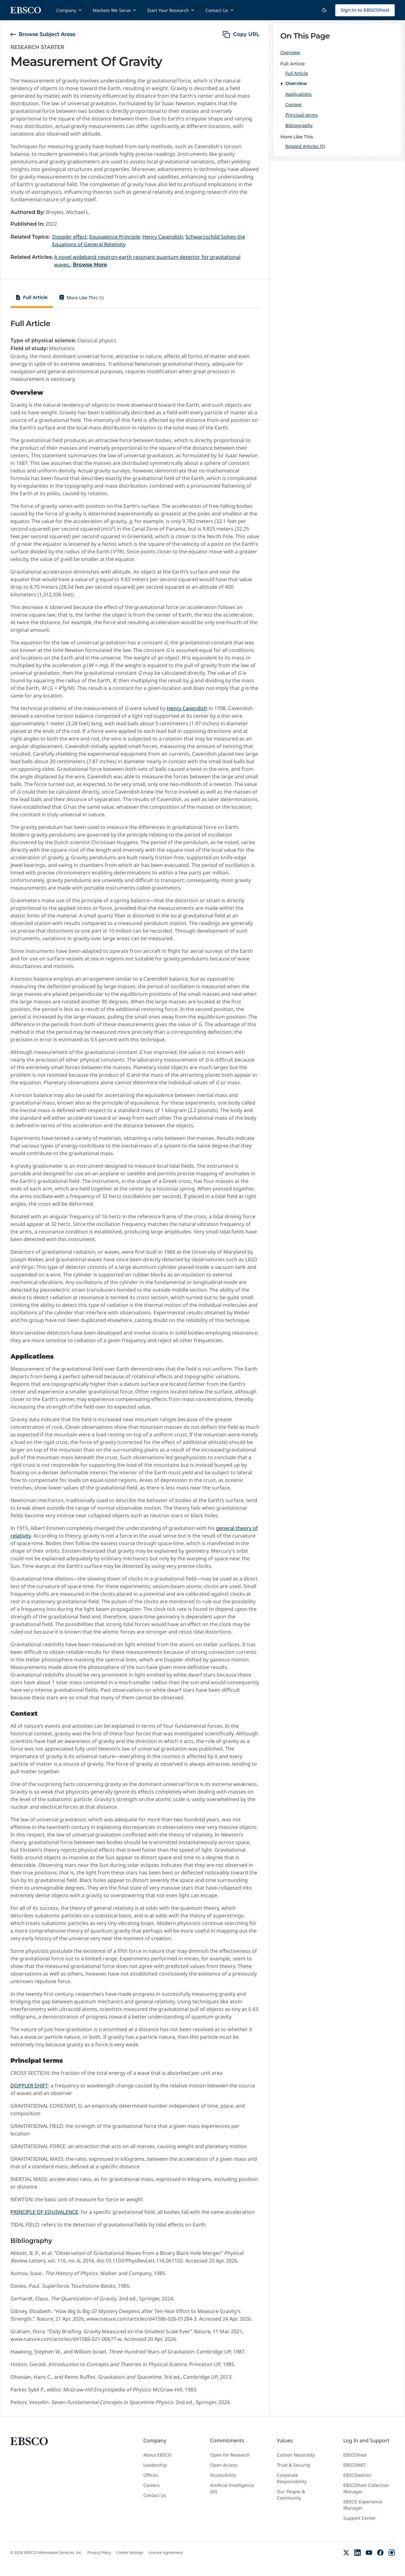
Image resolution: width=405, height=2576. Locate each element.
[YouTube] (369, 2552)
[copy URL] (240, 34)
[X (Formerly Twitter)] (346, 2552)
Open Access (223, 2465)
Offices (150, 2475)
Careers (151, 2485)
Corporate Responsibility (292, 2478)
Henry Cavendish (187, 708)
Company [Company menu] (69, 10)
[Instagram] (392, 2552)
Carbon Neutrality (296, 2455)
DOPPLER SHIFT (29, 2085)
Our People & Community (291, 2494)
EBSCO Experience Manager (362, 2505)
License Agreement (165, 2552)
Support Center (359, 2518)
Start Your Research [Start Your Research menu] (171, 10)
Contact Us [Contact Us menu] (219, 10)
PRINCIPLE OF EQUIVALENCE (44, 2211)
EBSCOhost (355, 2455)
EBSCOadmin (357, 2475)
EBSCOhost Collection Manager (366, 2488)
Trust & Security (293, 2465)
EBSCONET (354, 2465)
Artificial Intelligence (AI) (232, 2488)
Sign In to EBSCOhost (364, 10)
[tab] (31, 298)
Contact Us (154, 2495)
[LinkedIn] (357, 2552)
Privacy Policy (99, 2552)
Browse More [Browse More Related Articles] (90, 265)
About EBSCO (157, 2455)
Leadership (155, 2465)
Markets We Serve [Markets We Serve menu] (115, 10)
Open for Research (230, 2455)
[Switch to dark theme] (324, 10)
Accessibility (223, 2475)
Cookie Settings (129, 2552)
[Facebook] (380, 2552)
